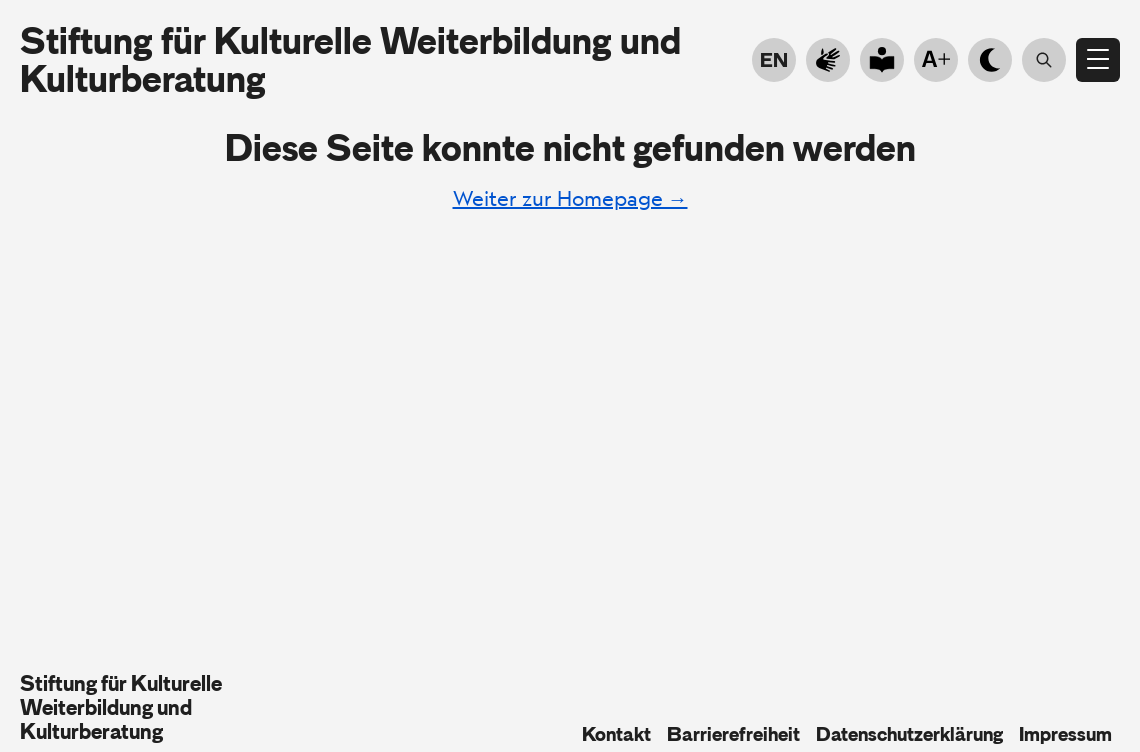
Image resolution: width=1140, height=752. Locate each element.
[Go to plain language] (882, 60)
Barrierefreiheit (733, 734)
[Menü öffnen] (1098, 60)
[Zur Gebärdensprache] (828, 60)
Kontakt (616, 734)
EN (774, 60)
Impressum (1065, 734)
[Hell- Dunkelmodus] (990, 60)
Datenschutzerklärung (909, 734)
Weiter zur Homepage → (570, 198)
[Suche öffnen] (1044, 60)
